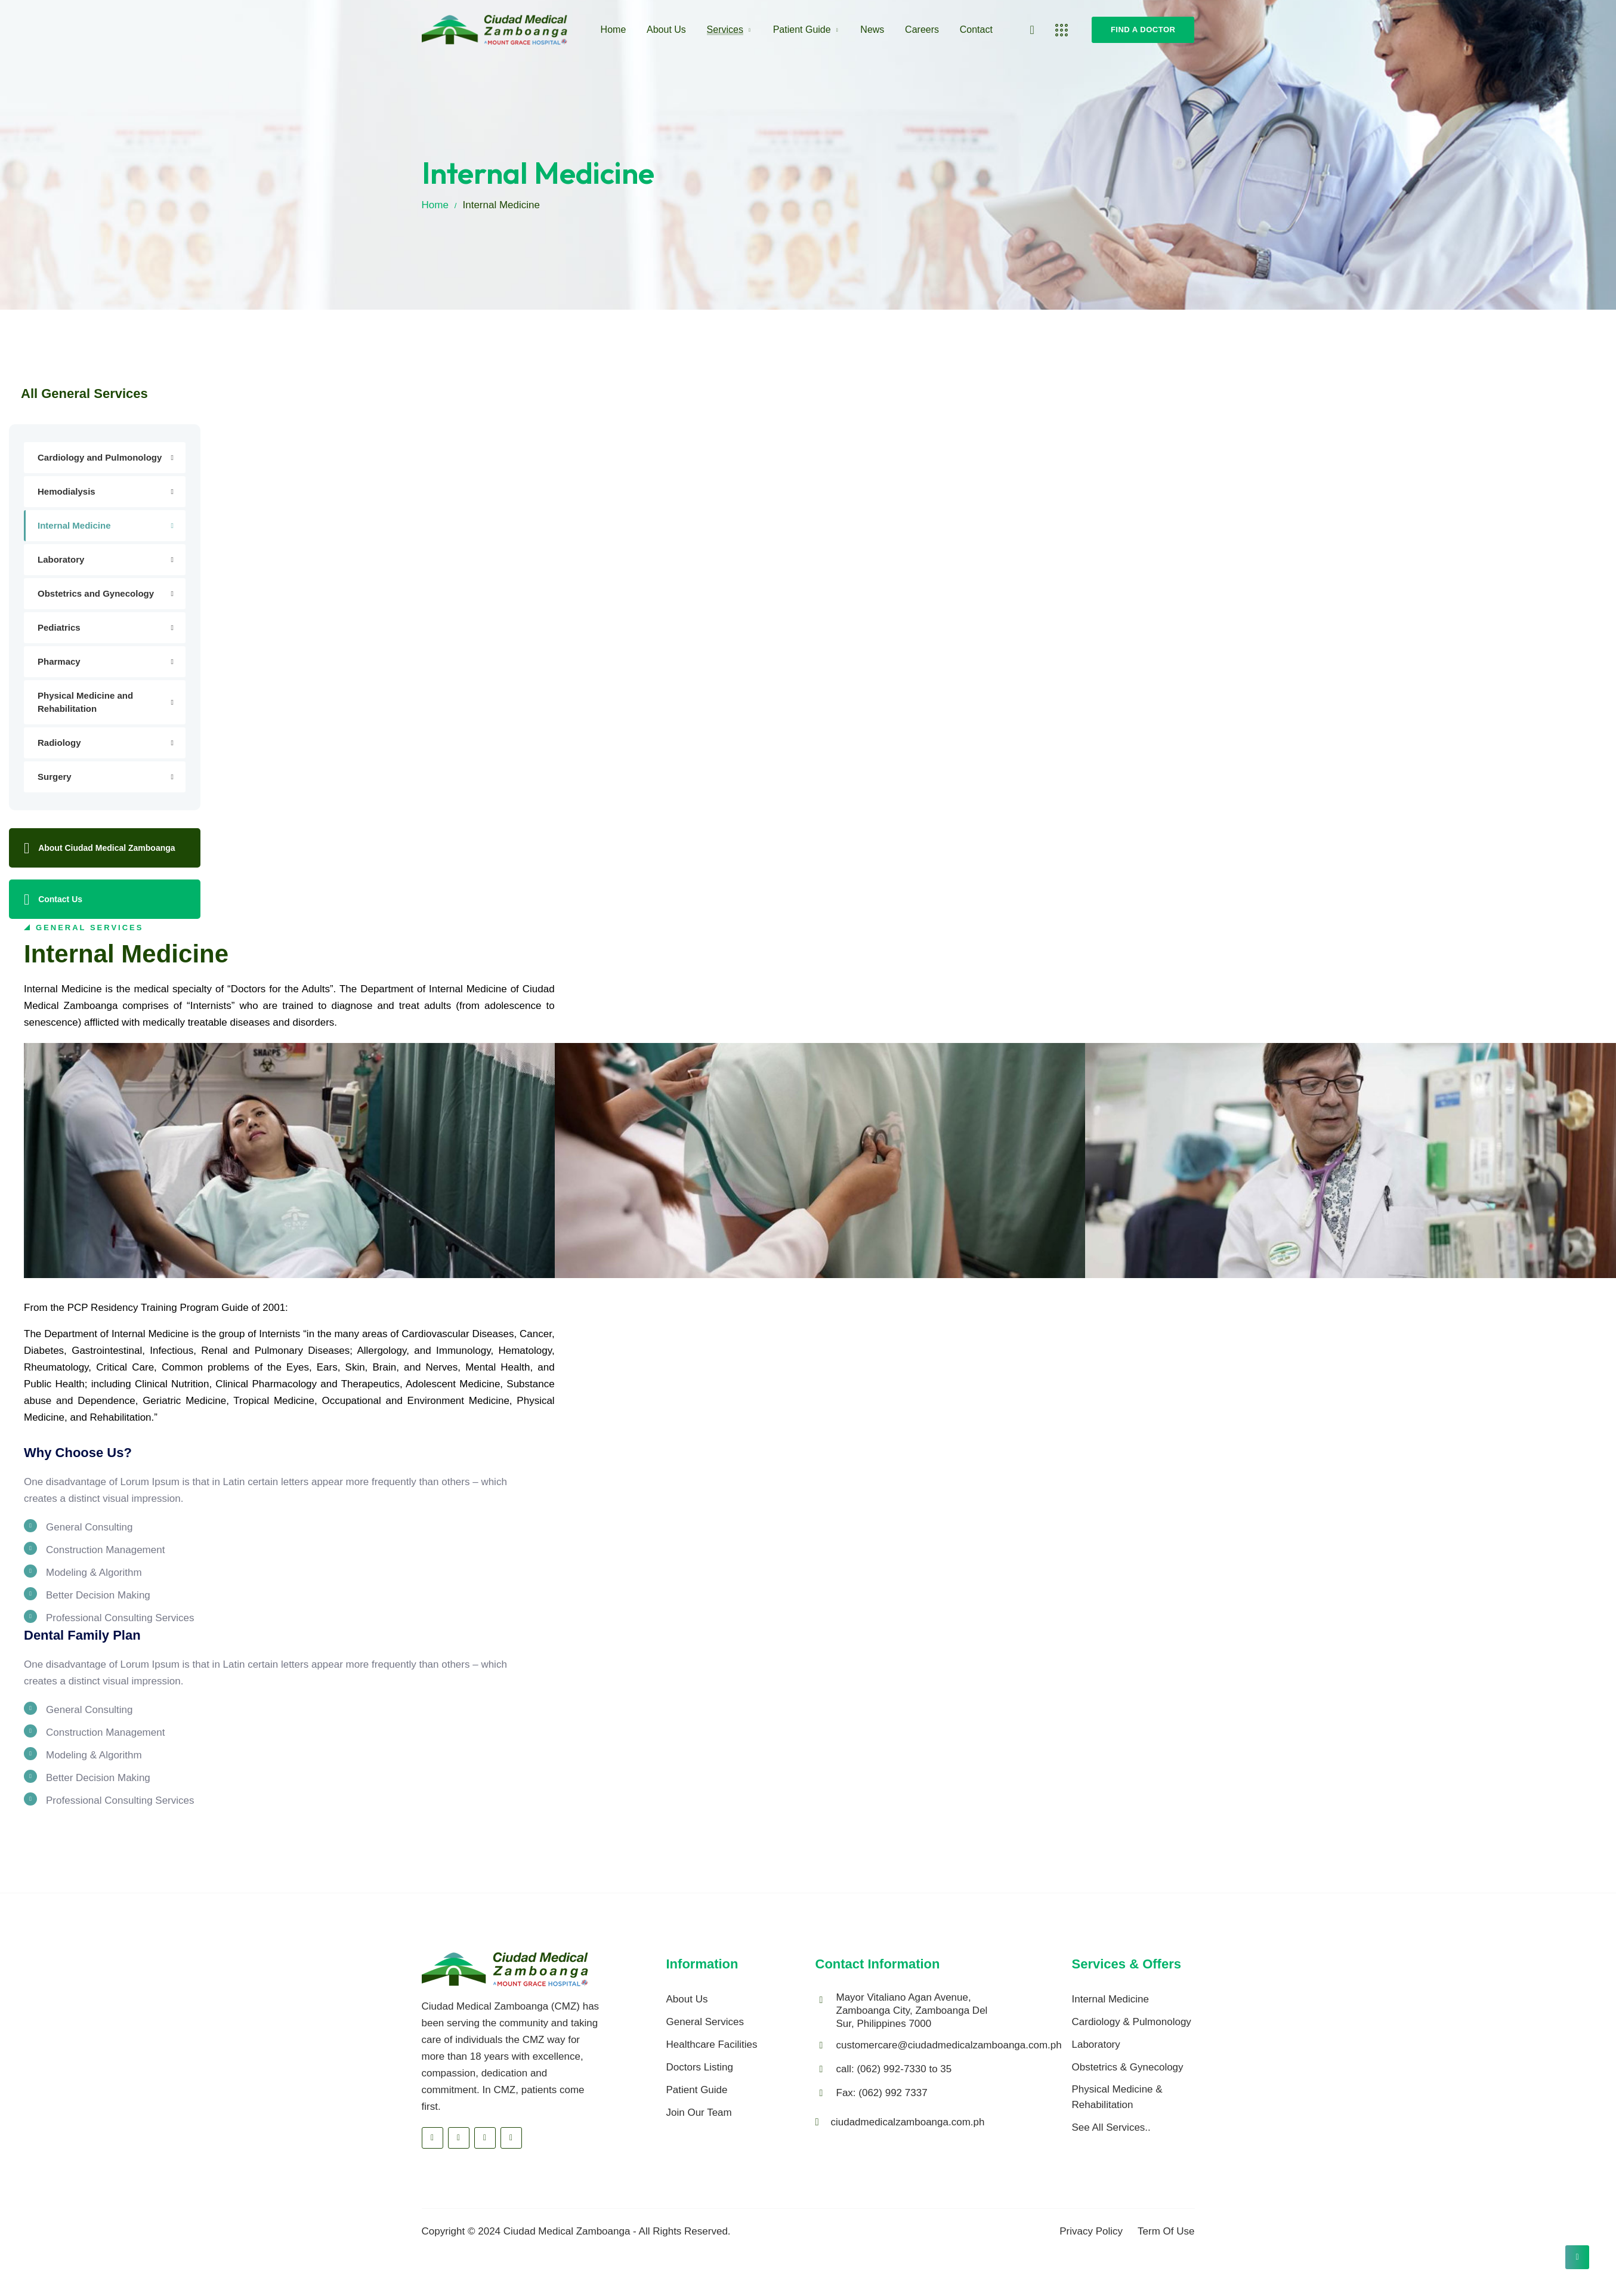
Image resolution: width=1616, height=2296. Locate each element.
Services (725, 29)
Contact (976, 29)
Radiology (59, 742)
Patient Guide (802, 29)
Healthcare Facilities (712, 2044)
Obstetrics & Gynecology (1128, 2067)
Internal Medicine (74, 525)
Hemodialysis (66, 491)
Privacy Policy (1091, 2231)
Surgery (55, 776)
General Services (705, 2021)
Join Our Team (699, 2112)
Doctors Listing (699, 2067)
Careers (922, 29)
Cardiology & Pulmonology (1131, 2021)
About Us (666, 29)
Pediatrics (59, 627)
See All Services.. (1111, 2127)
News (872, 29)
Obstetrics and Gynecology (96, 593)
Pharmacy (59, 661)
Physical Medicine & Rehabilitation (1117, 2097)
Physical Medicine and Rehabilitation (85, 702)
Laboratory (61, 559)
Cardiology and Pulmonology (100, 457)
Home (613, 29)
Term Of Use (1166, 2231)
